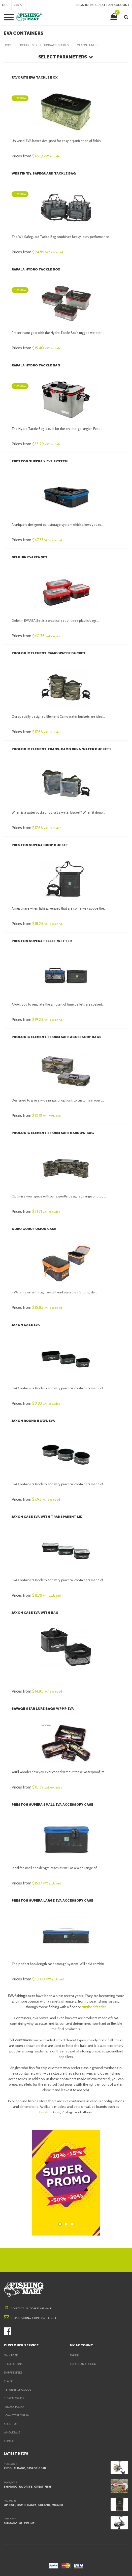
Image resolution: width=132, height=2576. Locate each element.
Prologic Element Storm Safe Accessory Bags (56, 1037)
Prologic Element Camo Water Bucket (48, 653)
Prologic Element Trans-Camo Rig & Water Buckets (60, 749)
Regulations (13, 2363)
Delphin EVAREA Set (29, 557)
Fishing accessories (58, 45)
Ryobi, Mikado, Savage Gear (25, 2468)
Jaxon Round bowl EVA (33, 1421)
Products (27, 45)
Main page (11, 2355)
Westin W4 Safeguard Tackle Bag (43, 173)
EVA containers (93, 45)
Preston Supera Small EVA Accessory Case (52, 1804)
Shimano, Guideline (19, 2523)
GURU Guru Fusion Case (33, 1229)
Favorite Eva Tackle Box (34, 77)
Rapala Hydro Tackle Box (35, 269)
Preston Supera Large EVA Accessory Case (52, 1900)
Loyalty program (17, 2415)
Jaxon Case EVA (26, 1325)
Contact (10, 2441)
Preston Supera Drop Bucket (39, 845)
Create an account (85, 2363)
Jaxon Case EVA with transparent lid (46, 1517)
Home (8, 45)
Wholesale (12, 2432)
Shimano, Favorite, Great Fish (27, 2486)
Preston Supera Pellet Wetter (41, 941)
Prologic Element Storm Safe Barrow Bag (52, 1133)
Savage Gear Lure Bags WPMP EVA (43, 1708)
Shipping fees (14, 2372)
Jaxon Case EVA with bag (35, 1613)
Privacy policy (15, 2406)
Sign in (75, 2355)
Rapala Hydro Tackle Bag (36, 365)
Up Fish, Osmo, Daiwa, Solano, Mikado (33, 2504)
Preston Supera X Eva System (39, 461)
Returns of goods (18, 2389)
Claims (9, 2381)
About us (11, 2423)
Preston (57, 2112)
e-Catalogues (14, 2398)
